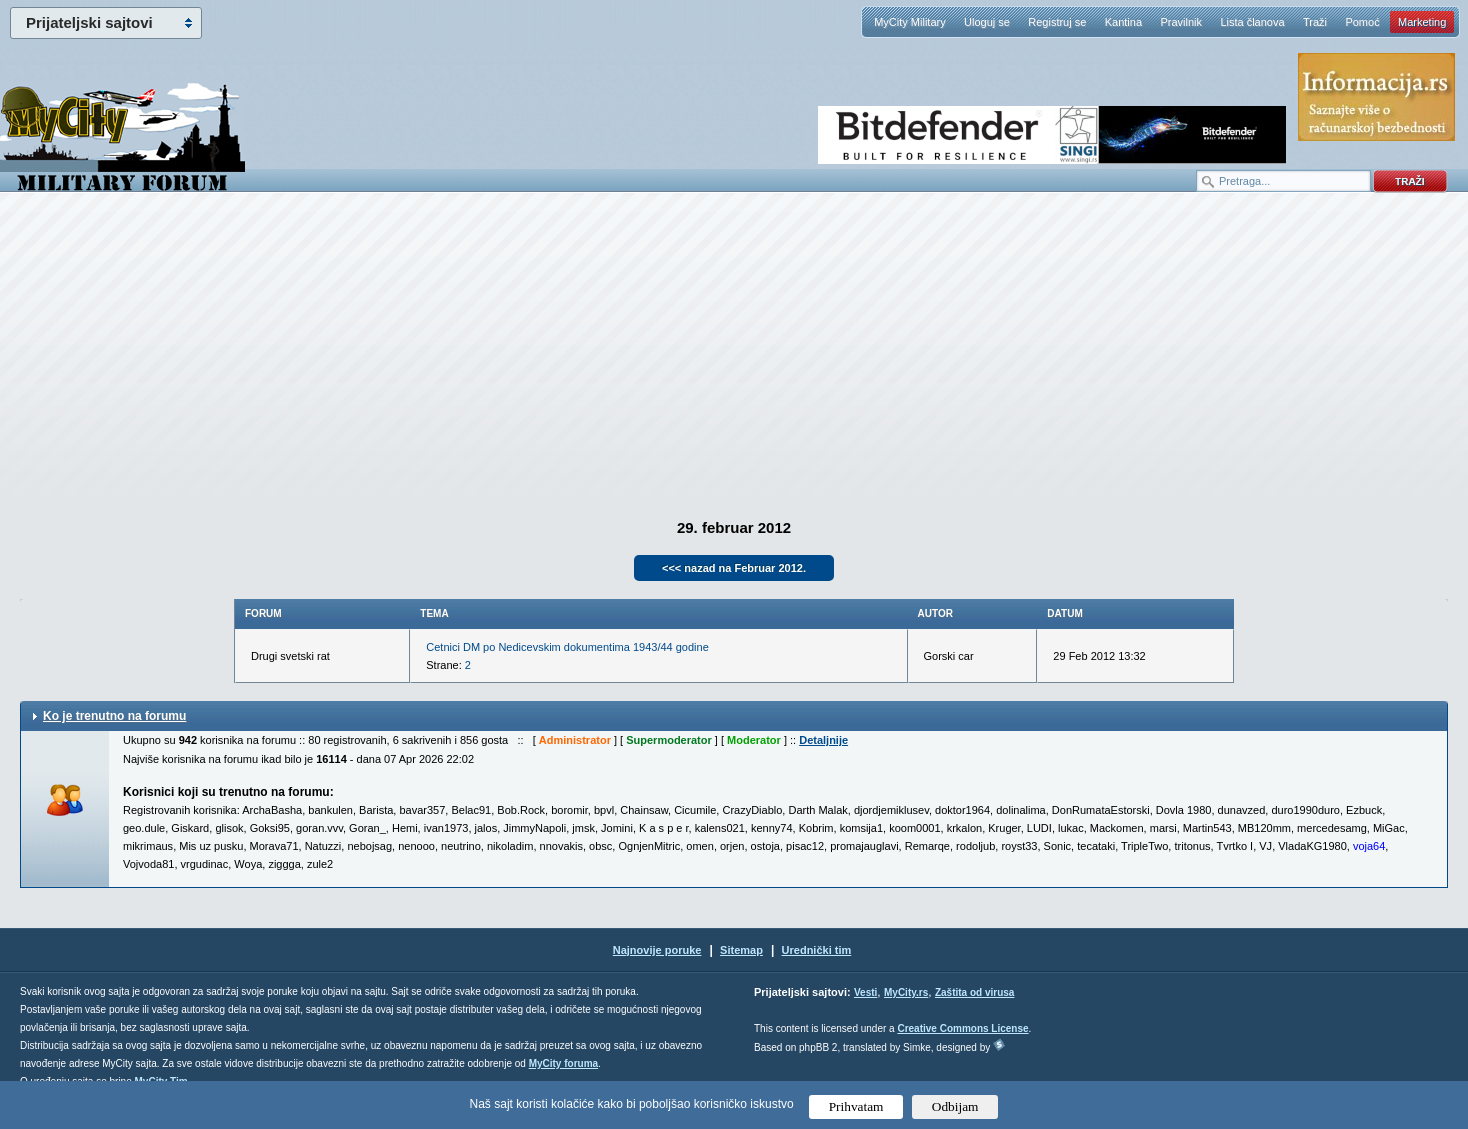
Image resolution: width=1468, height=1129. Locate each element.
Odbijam (955, 1106)
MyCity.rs (906, 992)
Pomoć (1362, 22)
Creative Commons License (962, 1028)
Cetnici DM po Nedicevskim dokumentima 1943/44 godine (567, 647)
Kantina (1123, 22)
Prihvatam (856, 1106)
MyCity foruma (563, 1063)
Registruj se (1057, 22)
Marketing (1422, 22)
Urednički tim (817, 950)
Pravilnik (1181, 22)
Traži (1315, 22)
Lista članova (1252, 22)
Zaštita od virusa (974, 992)
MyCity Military (910, 22)
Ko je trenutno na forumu (114, 716)
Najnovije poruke (657, 950)
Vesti (865, 992)
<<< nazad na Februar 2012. (734, 568)
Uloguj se (987, 22)
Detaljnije (823, 740)
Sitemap (741, 950)
